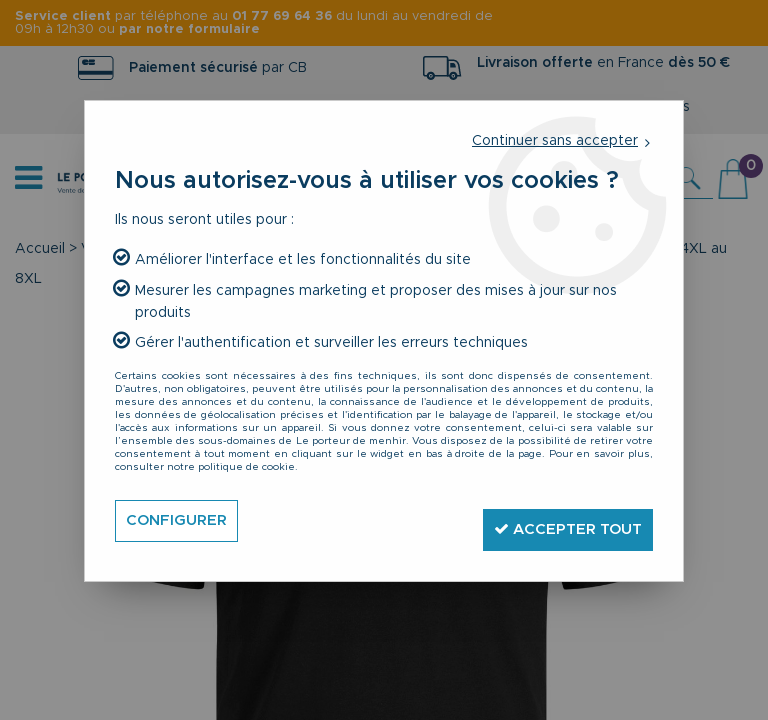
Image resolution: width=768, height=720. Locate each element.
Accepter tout (557, 520)
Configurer (179, 521)
